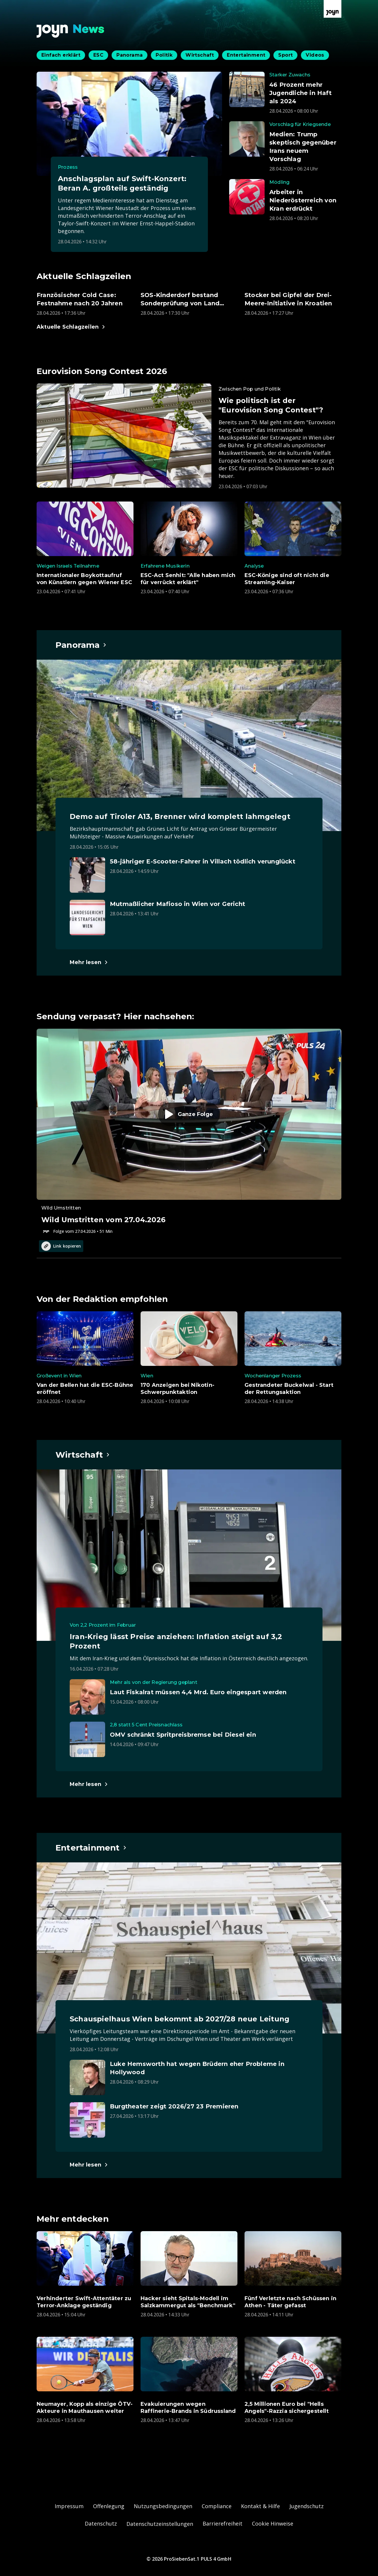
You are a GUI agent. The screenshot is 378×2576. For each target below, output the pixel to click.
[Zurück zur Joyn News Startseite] (71, 31)
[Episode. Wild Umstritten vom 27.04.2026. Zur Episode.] (189, 1132)
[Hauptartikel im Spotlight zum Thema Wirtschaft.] (83, 1454)
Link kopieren (61, 1246)
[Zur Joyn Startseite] (332, 9)
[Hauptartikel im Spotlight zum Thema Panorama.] (81, 645)
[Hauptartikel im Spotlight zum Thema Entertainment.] (91, 1847)
